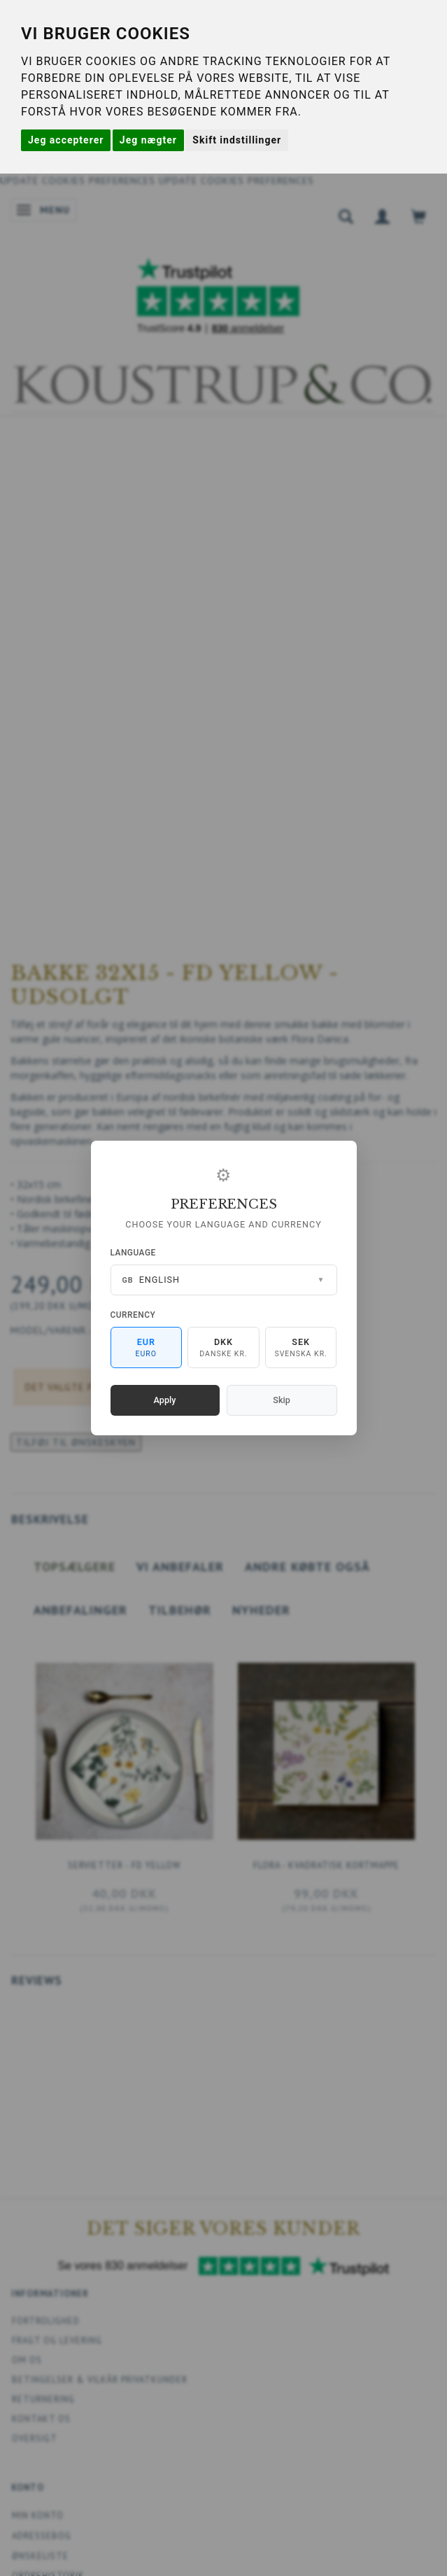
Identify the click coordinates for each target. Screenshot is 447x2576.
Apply (165, 1400)
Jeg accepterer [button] (66, 140)
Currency (133, 1315)
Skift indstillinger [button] (236, 140)
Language (133, 1253)
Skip (281, 1400)
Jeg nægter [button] (148, 140)
